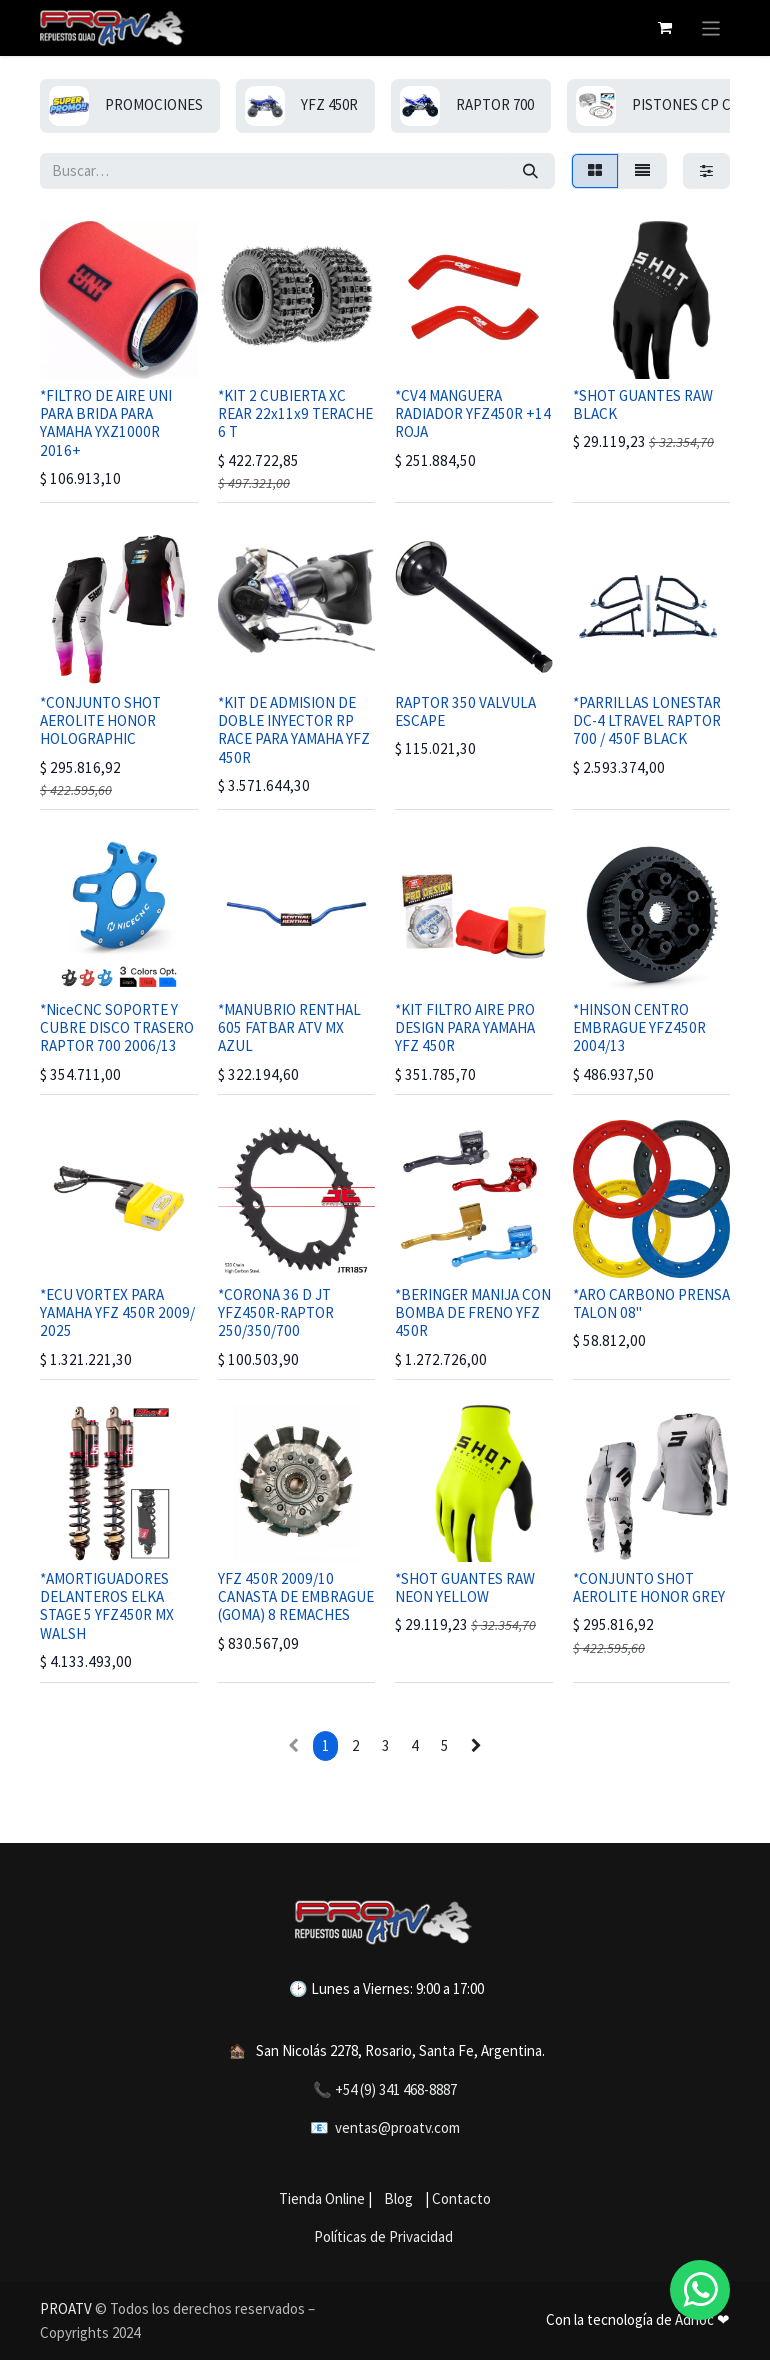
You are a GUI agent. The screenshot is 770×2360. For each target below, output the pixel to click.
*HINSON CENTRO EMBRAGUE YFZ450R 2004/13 (639, 1027)
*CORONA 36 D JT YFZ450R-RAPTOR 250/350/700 (276, 1312)
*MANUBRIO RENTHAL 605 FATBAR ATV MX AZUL (289, 1027)
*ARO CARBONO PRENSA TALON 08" (651, 1303)
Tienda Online (322, 2198)
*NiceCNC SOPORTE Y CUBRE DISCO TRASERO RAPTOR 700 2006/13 (117, 1027)
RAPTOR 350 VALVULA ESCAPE (465, 711)
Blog (395, 2198)
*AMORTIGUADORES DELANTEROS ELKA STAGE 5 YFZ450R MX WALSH (107, 1606)
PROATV (66, 2308)
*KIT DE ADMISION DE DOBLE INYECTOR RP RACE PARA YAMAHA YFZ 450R (294, 730)
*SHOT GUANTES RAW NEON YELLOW (465, 1587)
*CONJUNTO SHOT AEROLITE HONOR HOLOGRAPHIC (100, 720)
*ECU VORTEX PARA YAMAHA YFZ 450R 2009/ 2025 (117, 1312)
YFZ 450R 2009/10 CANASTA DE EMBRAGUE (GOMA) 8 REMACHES (296, 1596)
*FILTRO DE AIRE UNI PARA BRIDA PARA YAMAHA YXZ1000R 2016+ (106, 423)
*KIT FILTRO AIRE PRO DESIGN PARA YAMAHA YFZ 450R (465, 1027)
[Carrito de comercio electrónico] (665, 28)
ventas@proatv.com (397, 2127)
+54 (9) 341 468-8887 (396, 2089)
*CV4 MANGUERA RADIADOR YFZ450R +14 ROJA (473, 413)
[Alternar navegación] (711, 28)
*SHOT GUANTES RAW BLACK (643, 404)
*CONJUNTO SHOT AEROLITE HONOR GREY (649, 1587)
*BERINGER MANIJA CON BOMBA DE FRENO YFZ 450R (473, 1312)
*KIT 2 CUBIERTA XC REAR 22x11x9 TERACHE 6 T (295, 413)
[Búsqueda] (530, 171)
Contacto (461, 2198)
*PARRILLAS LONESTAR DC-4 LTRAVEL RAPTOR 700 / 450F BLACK (647, 720)
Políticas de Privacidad (383, 2236)
